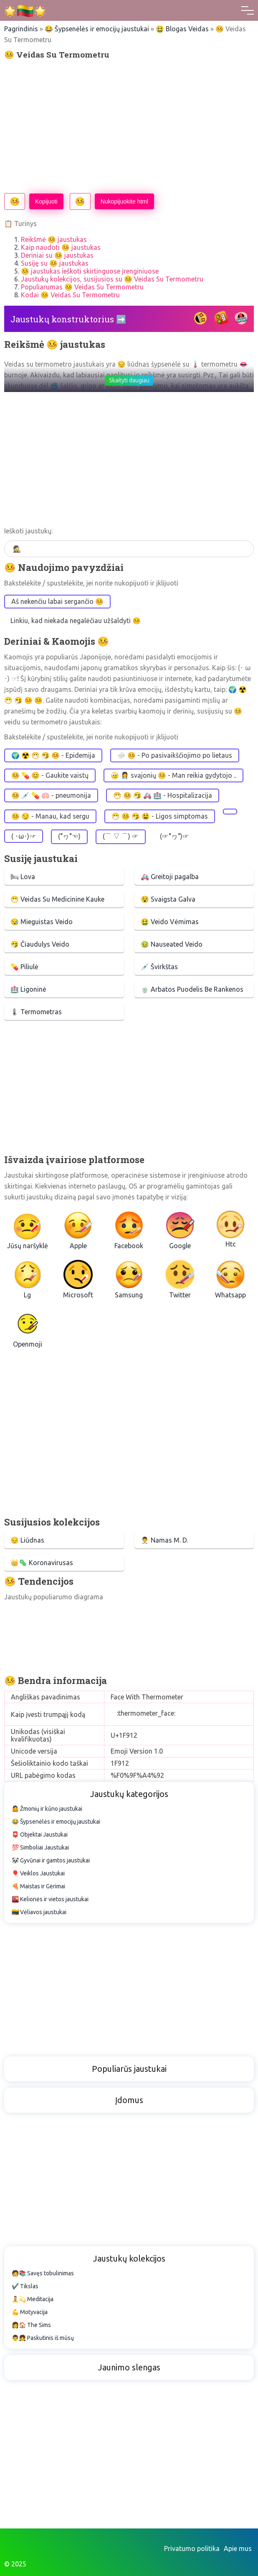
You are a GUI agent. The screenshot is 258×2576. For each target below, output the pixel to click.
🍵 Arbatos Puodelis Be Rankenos (192, 989)
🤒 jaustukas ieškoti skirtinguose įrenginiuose (90, 271)
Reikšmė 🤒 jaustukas (54, 239)
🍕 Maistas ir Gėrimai (38, 1886)
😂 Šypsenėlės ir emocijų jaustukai (97, 29)
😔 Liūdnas (27, 1540)
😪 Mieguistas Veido (41, 921)
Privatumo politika (192, 2548)
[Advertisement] (129, 126)
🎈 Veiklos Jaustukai (38, 1873)
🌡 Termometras (36, 1011)
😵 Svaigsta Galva (168, 899)
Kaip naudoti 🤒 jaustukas (61, 247)
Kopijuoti (46, 201)
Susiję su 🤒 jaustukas (55, 263)
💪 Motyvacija (30, 2312)
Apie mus (238, 2548)
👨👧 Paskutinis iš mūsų (43, 2338)
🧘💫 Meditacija (32, 2299)
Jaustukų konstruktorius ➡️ (68, 319)
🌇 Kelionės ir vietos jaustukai (50, 1899)
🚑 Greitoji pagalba (170, 876)
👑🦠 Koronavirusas (41, 1562)
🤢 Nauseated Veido (171, 944)
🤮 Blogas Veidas (182, 29)
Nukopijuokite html (124, 201)
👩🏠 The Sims (31, 2325)
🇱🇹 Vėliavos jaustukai (39, 1912)
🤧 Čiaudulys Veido (39, 944)
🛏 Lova (22, 876)
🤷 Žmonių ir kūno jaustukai (47, 1808)
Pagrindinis (21, 29)
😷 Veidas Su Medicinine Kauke (57, 899)
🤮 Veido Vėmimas (170, 921)
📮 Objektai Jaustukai (40, 1834)
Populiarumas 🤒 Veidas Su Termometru (82, 287)
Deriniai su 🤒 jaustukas (57, 255)
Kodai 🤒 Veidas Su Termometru (70, 295)
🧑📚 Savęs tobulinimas (43, 2273)
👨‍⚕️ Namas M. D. (164, 1540)
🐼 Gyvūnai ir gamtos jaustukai (51, 1860)
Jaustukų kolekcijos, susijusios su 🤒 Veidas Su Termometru (112, 279)
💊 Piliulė (24, 966)
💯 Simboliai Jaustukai (40, 1847)
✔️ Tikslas (25, 2286)
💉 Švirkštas (159, 966)
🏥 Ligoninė (28, 989)
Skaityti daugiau (129, 380)
